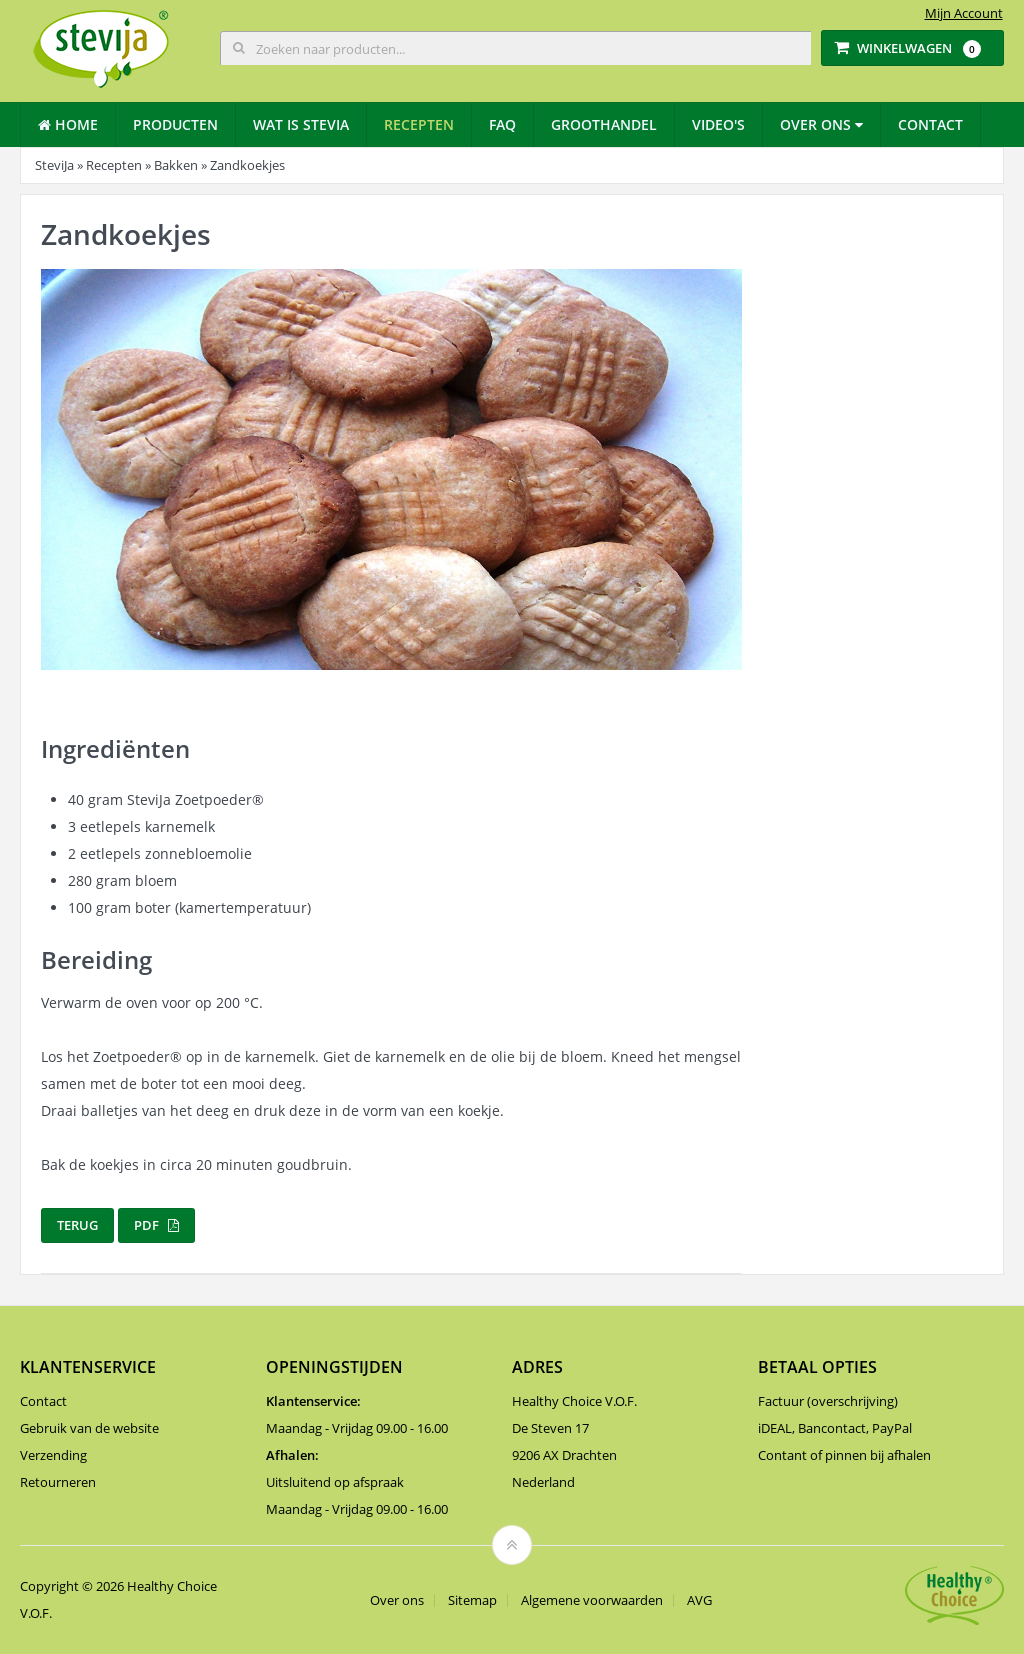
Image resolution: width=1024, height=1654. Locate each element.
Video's (718, 124)
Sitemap (472, 1600)
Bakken (176, 165)
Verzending (53, 1455)
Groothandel (604, 124)
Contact (930, 124)
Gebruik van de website (89, 1428)
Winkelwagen (907, 48)
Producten (175, 124)
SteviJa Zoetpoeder (195, 799)
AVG (699, 1600)
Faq (502, 124)
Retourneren (58, 1482)
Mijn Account (964, 13)
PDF (156, 1225)
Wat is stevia (301, 124)
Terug (77, 1225)
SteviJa (54, 165)
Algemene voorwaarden (592, 1600)
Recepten (419, 124)
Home (68, 124)
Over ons (821, 124)
